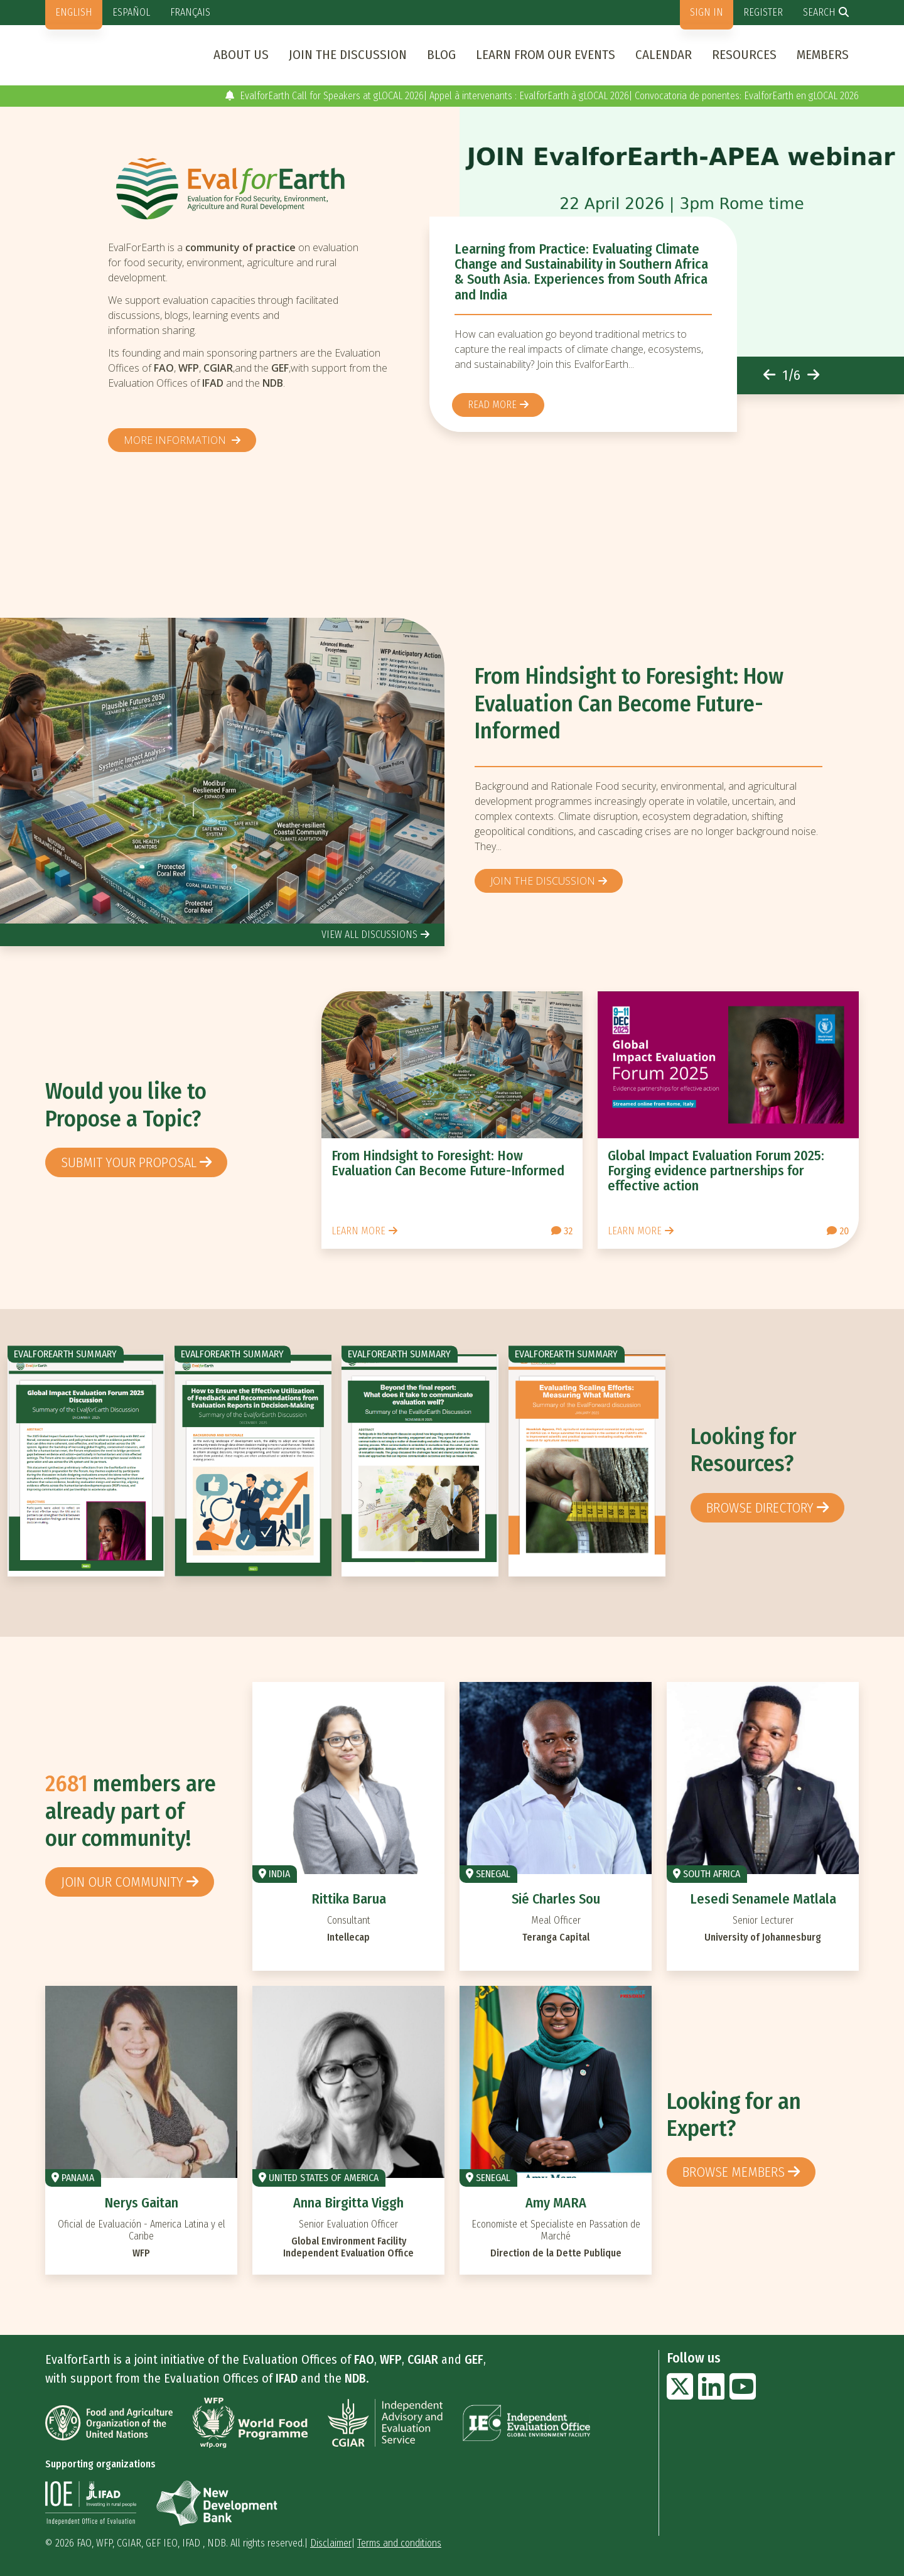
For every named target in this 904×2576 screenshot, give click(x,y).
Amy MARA (555, 2202)
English (73, 12)
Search (819, 12)
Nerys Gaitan (141, 2202)
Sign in (706, 12)
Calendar (663, 54)
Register (763, 12)
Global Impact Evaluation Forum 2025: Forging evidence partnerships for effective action (716, 1170)
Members (823, 54)
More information (176, 440)
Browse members (733, 2172)
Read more (492, 405)
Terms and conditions (399, 2543)
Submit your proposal (128, 1162)
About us (241, 54)
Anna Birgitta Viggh (348, 2202)
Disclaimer (331, 2543)
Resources (744, 54)
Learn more (358, 1231)
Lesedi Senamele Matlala (763, 1898)
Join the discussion (348, 54)
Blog (441, 54)
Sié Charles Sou (556, 1898)
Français (190, 12)
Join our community (122, 1881)
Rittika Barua (348, 1898)
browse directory (760, 1507)
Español (131, 12)
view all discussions (369, 934)
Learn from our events (545, 54)
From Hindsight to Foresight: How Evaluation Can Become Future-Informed (629, 703)
